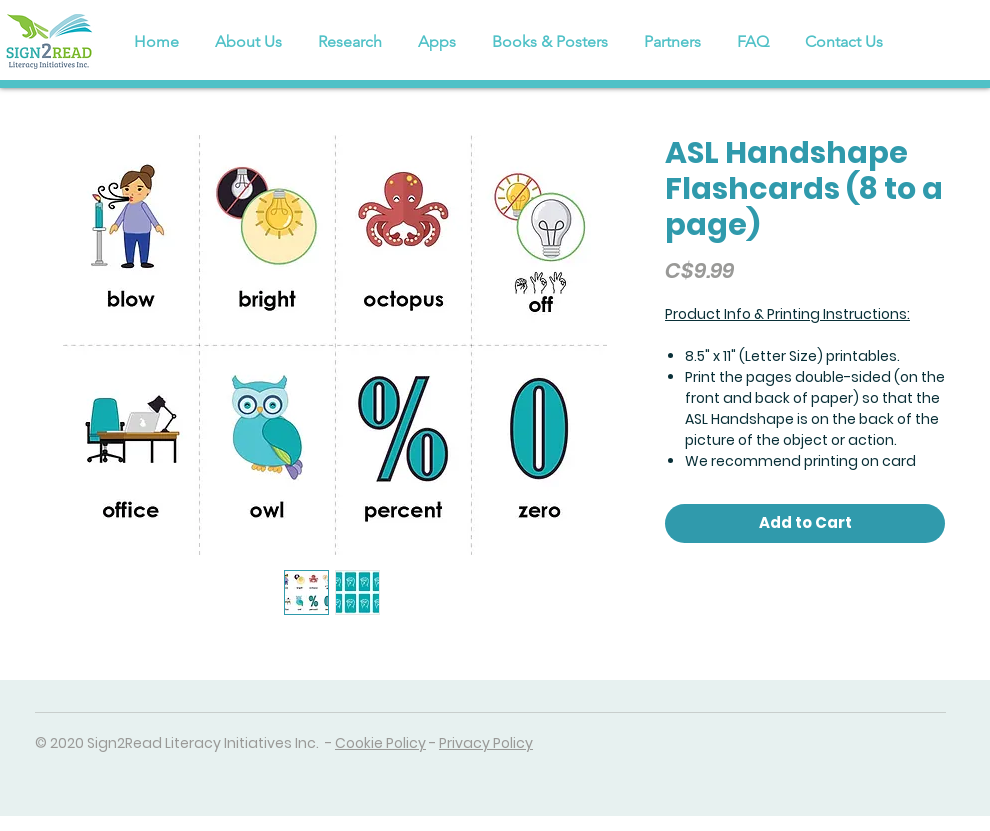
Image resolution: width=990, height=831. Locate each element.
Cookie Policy (380, 743)
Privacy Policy (486, 743)
